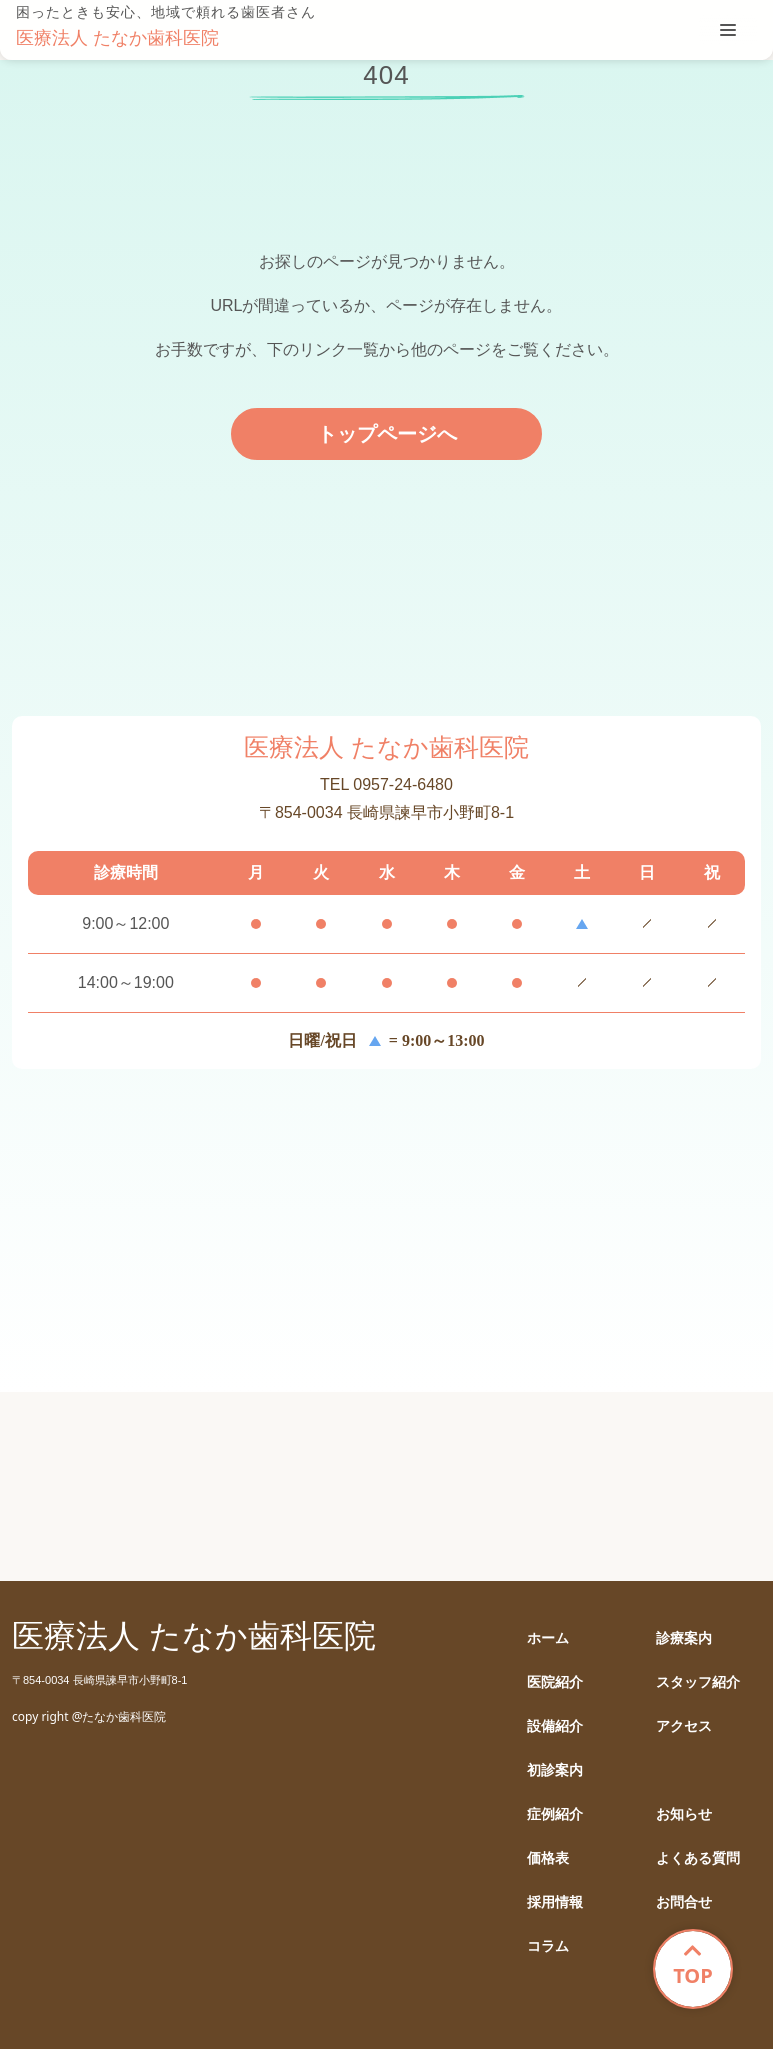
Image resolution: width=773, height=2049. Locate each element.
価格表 (548, 1858)
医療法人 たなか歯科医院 (117, 38)
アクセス (684, 1726)
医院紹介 (555, 1682)
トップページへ (387, 434)
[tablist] (728, 30)
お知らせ (684, 1814)
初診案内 (555, 1770)
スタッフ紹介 (698, 1682)
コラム (548, 1946)
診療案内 (684, 1638)
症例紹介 (555, 1814)
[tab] (728, 30)
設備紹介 (555, 1726)
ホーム (548, 1638)
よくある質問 (698, 1858)
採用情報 (555, 1902)
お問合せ (684, 1902)
